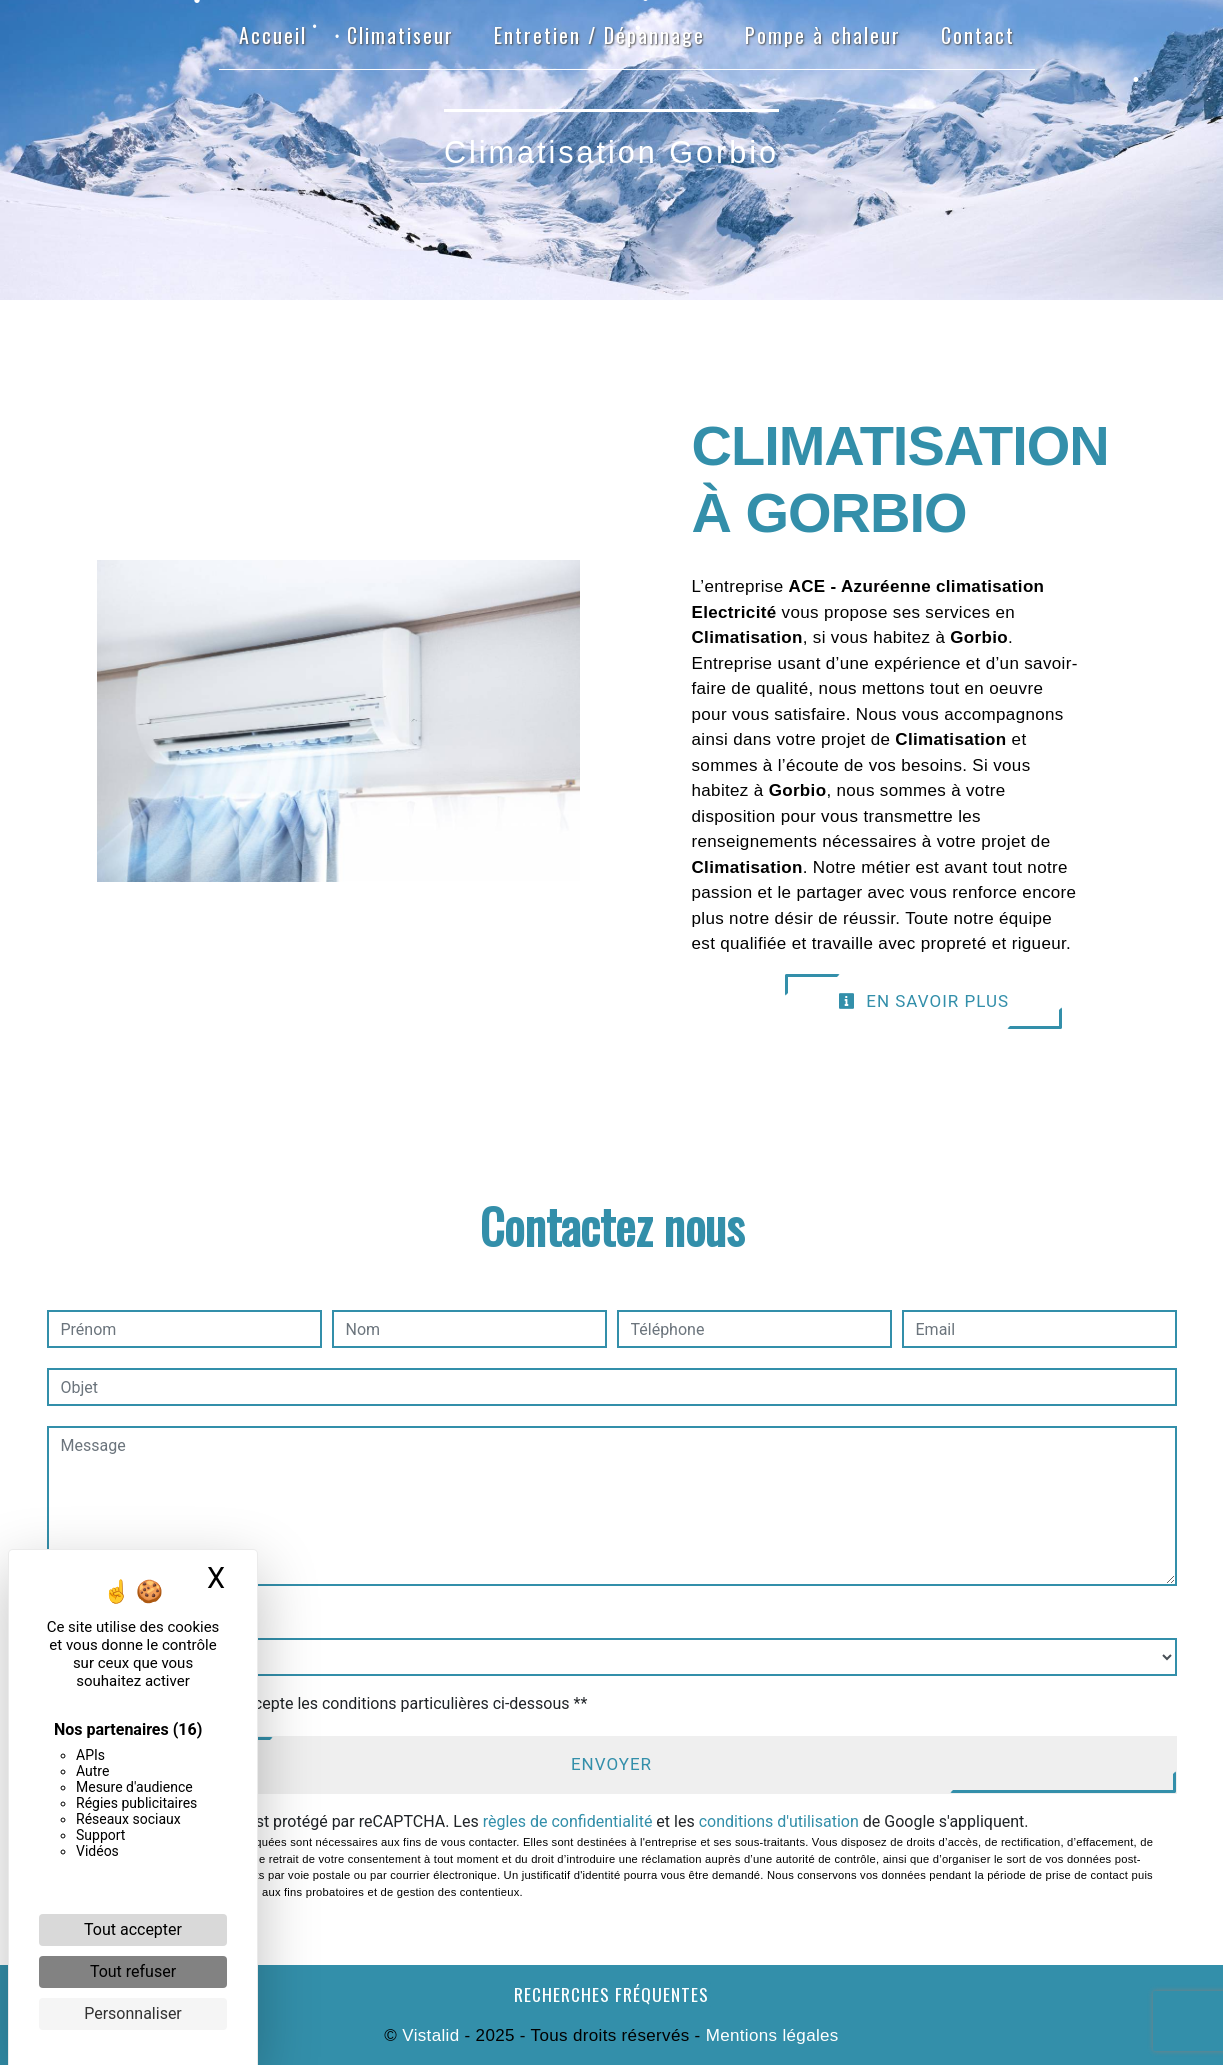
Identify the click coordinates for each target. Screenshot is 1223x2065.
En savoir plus (923, 1001)
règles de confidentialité (568, 1821)
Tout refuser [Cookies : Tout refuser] (133, 1971)
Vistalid (430, 2035)
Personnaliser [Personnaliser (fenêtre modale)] (133, 2013)
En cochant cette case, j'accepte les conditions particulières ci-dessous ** (327, 1703)
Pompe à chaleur (823, 35)
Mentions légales (770, 2035)
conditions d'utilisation (779, 1821)
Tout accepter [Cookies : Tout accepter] (133, 1929)
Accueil (273, 35)
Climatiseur (400, 35)
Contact (978, 35)
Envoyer (611, 1764)
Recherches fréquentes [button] (611, 1994)
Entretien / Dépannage (599, 35)
